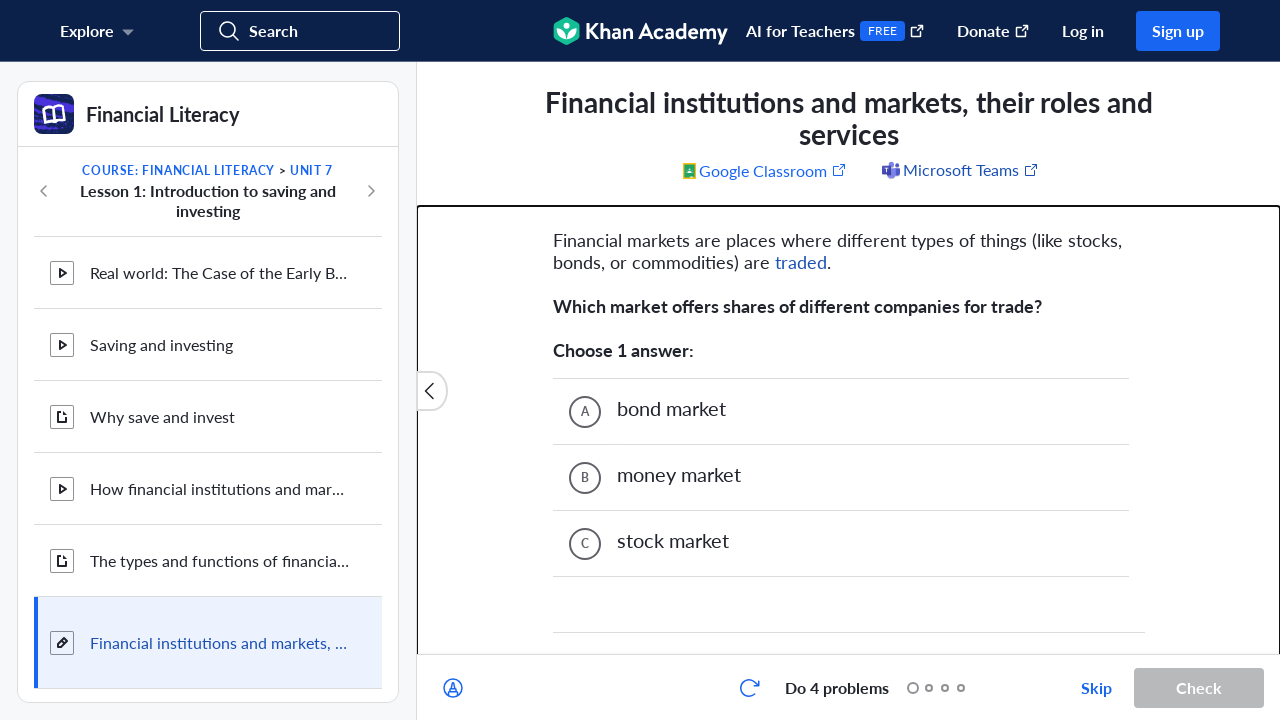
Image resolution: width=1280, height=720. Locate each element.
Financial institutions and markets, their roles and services (220, 642)
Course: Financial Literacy (178, 170)
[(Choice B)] (585, 312)
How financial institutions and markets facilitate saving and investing (220, 488)
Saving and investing (161, 344)
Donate (993, 30)
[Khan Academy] (640, 31)
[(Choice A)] (585, 246)
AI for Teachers (835, 31)
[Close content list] (432, 391)
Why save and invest (162, 416)
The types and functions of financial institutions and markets (220, 560)
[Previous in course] (44, 191)
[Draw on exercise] (453, 688)
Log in (1083, 30)
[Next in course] (371, 191)
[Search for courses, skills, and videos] (300, 31)
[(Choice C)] (585, 378)
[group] (848, 358)
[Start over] (749, 688)
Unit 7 (311, 170)
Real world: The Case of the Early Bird (220, 272)
